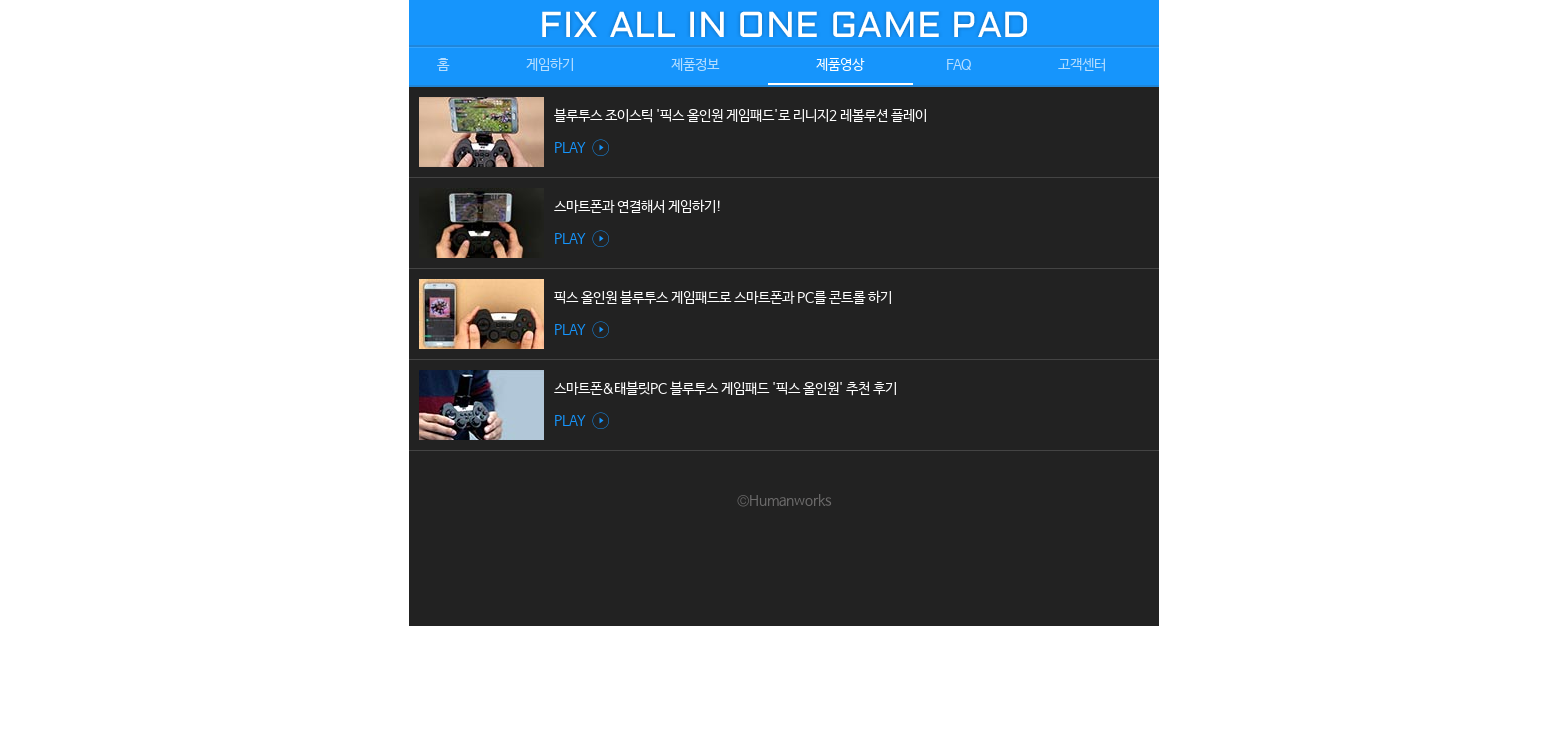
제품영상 (840, 65)
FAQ (959, 65)
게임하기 (550, 65)
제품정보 (695, 65)
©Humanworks (784, 501)
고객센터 (1082, 65)
